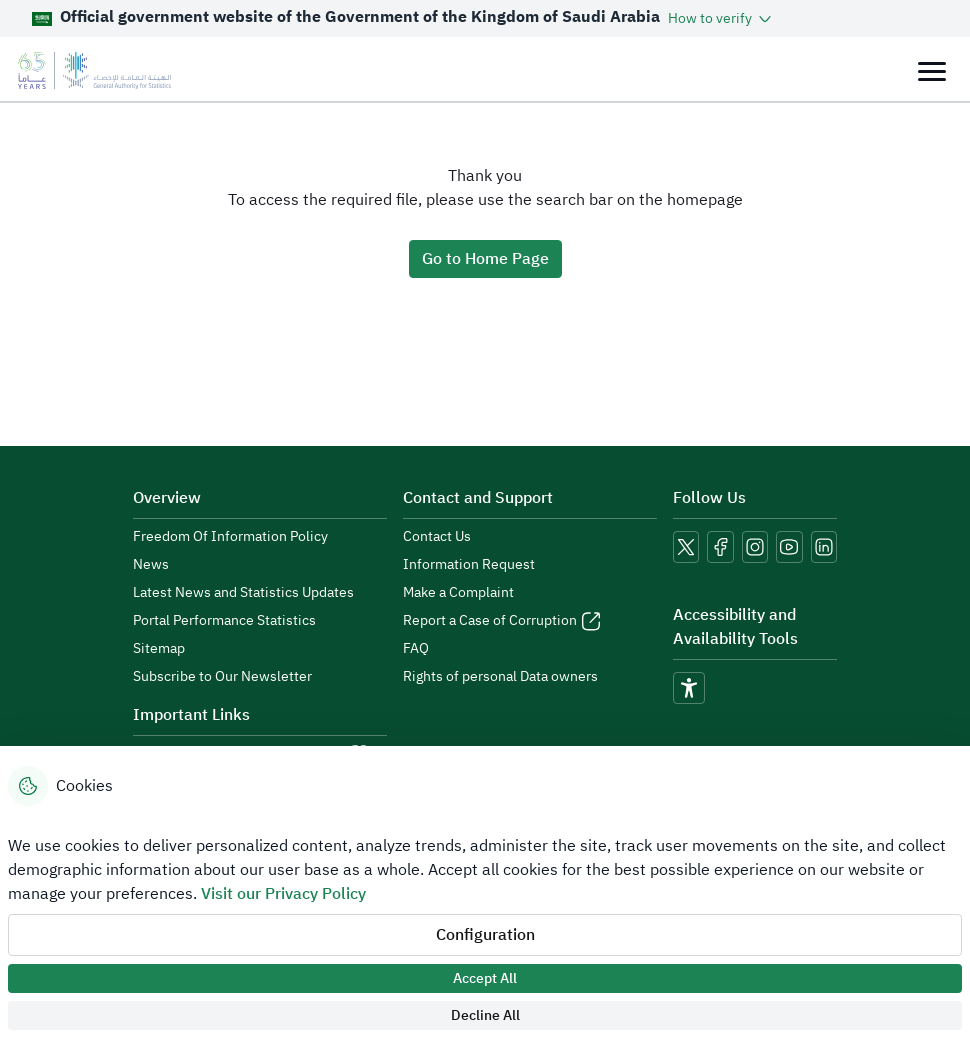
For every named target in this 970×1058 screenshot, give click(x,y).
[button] (721, 18)
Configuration (485, 935)
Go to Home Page (485, 259)
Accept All (485, 978)
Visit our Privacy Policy (283, 894)
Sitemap (159, 649)
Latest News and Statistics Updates (243, 593)
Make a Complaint (458, 593)
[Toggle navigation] (931, 70)
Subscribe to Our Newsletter (222, 677)
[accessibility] (689, 688)
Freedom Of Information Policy (230, 537)
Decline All (485, 1015)
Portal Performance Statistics (224, 621)
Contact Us (437, 537)
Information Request (469, 565)
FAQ (416, 649)
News (151, 565)
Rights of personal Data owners (500, 677)
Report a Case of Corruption (490, 621)
